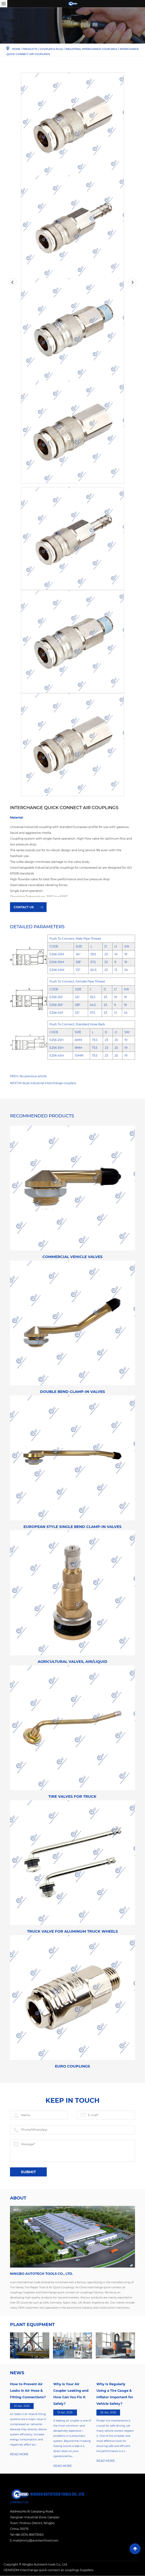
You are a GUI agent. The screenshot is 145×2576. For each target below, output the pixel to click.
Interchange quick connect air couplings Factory (72, 2292)
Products (30, 49)
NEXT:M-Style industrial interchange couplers (43, 1083)
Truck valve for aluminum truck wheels (72, 1932)
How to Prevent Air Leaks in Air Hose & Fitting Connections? (28, 2390)
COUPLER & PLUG (51, 49)
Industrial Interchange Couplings (91, 49)
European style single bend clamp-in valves (72, 1527)
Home (16, 49)
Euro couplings (72, 2066)
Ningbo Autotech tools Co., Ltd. (44, 2564)
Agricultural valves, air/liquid (72, 1662)
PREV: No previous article (28, 1076)
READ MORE (19, 2454)
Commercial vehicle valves (72, 1257)
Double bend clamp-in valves (72, 1392)
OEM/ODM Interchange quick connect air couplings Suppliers (49, 2570)
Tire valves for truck (72, 1797)
